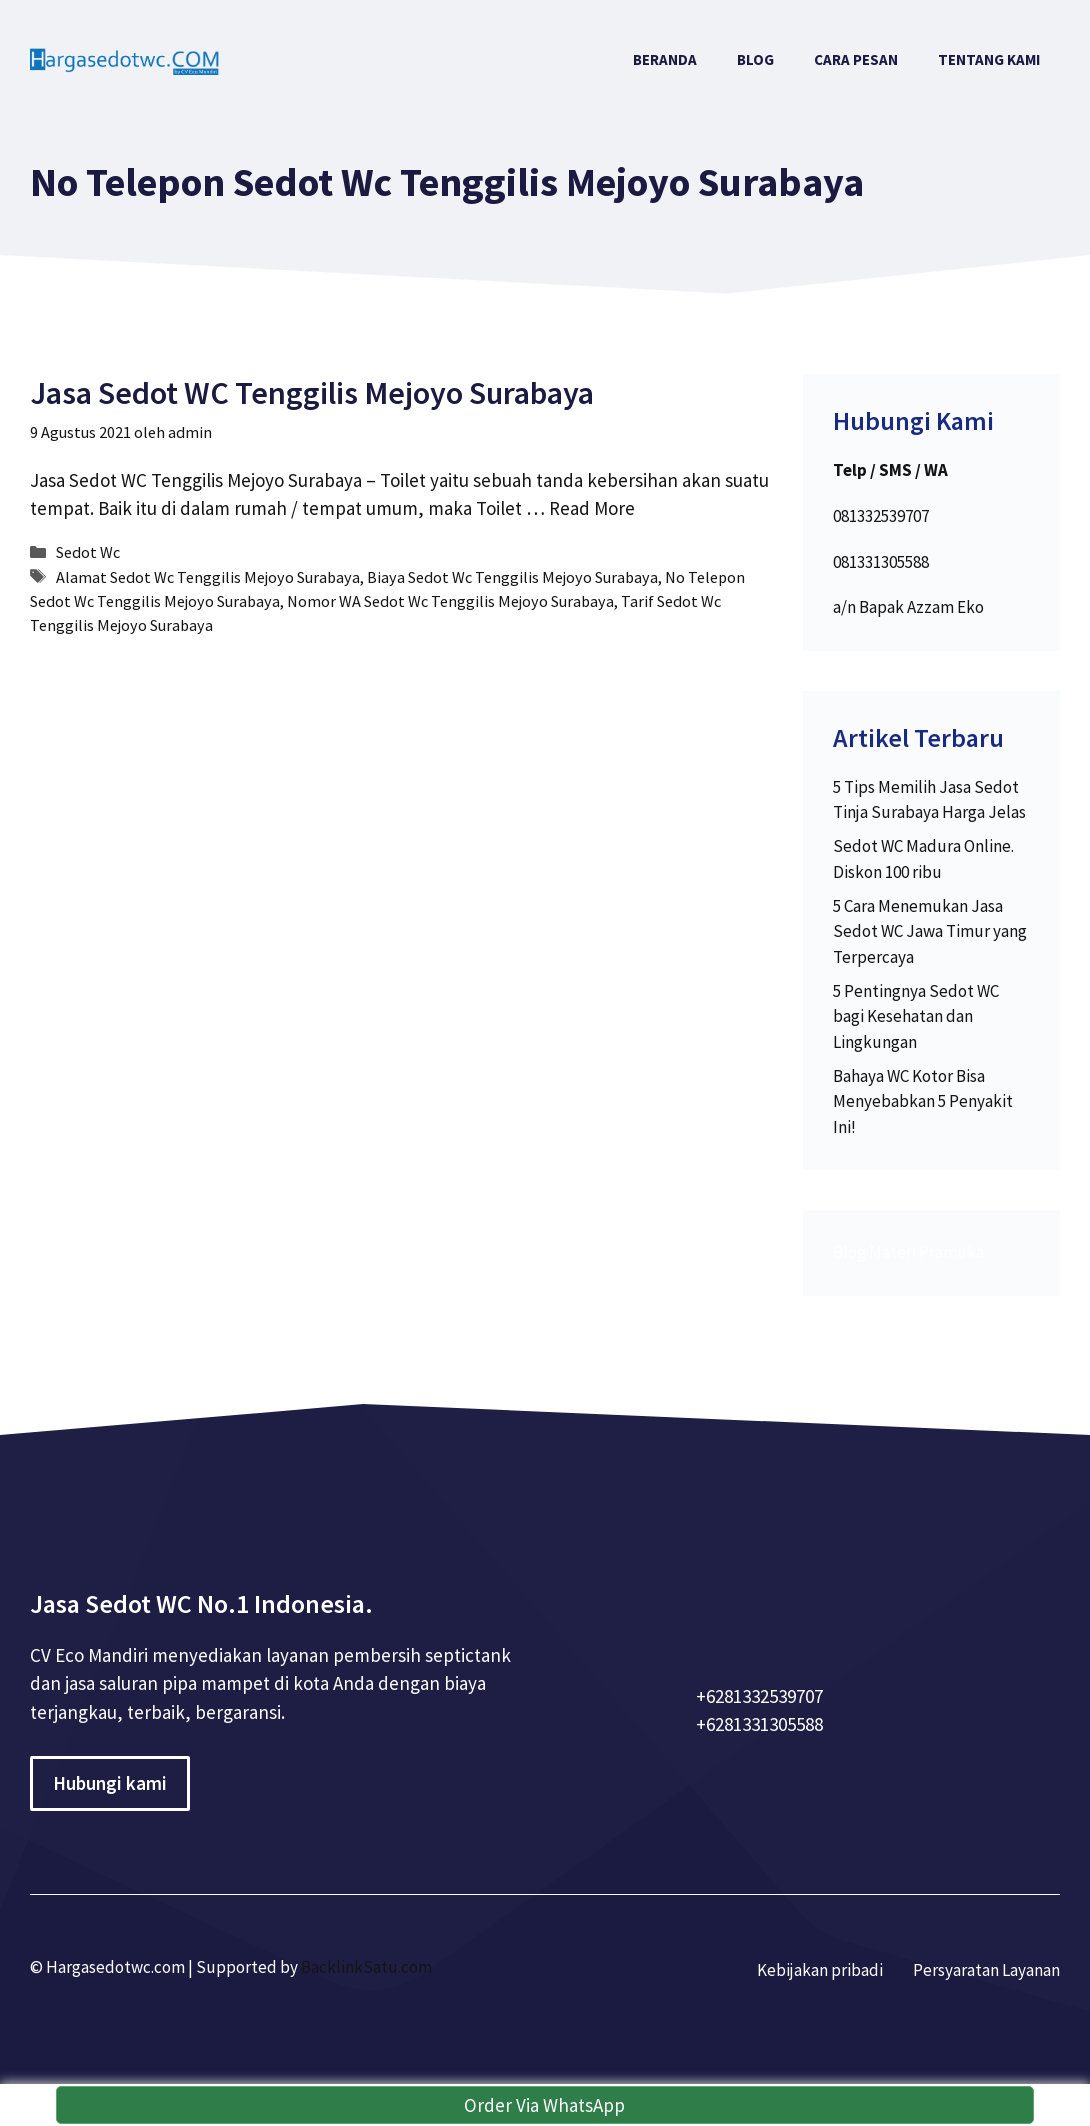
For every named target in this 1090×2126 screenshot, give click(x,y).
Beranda (665, 59)
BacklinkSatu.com (366, 1967)
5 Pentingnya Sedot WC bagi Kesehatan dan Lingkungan (916, 1016)
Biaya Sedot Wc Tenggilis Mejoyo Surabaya (512, 577)
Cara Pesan (856, 59)
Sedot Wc (88, 552)
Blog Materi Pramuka (908, 1252)
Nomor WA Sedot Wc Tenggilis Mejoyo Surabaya (450, 601)
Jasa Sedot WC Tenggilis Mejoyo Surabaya (312, 393)
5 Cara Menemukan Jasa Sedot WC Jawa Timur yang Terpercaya (930, 931)
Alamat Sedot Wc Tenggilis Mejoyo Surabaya (208, 577)
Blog (755, 59)
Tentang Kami (989, 59)
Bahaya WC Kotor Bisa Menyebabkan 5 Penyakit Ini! (923, 1101)
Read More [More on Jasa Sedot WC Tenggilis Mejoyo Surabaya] (592, 508)
